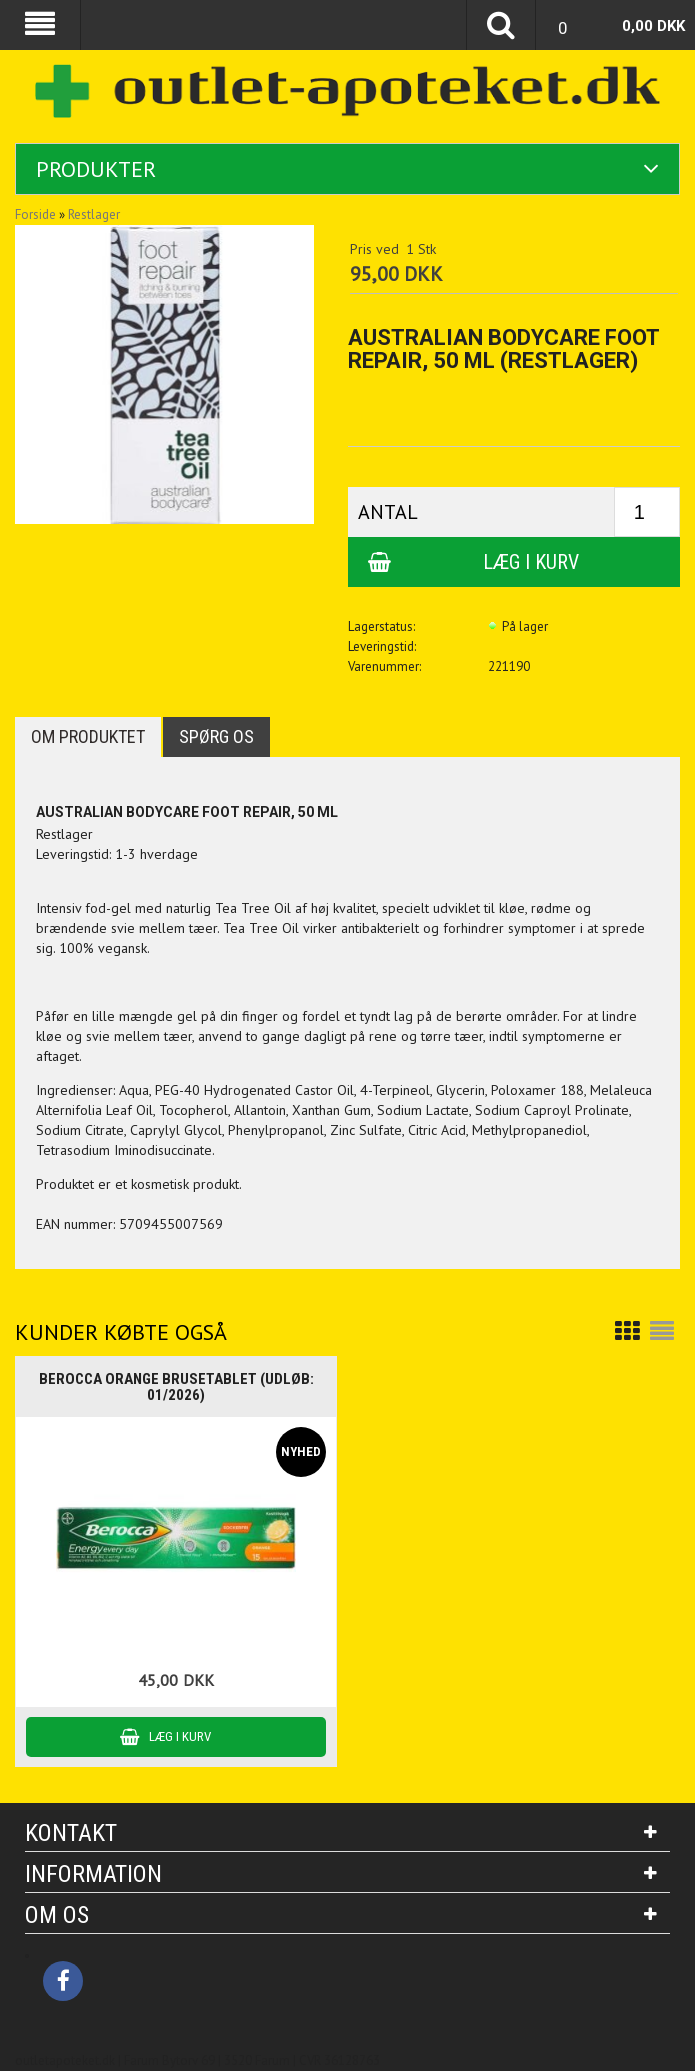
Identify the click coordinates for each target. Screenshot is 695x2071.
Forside (35, 214)
